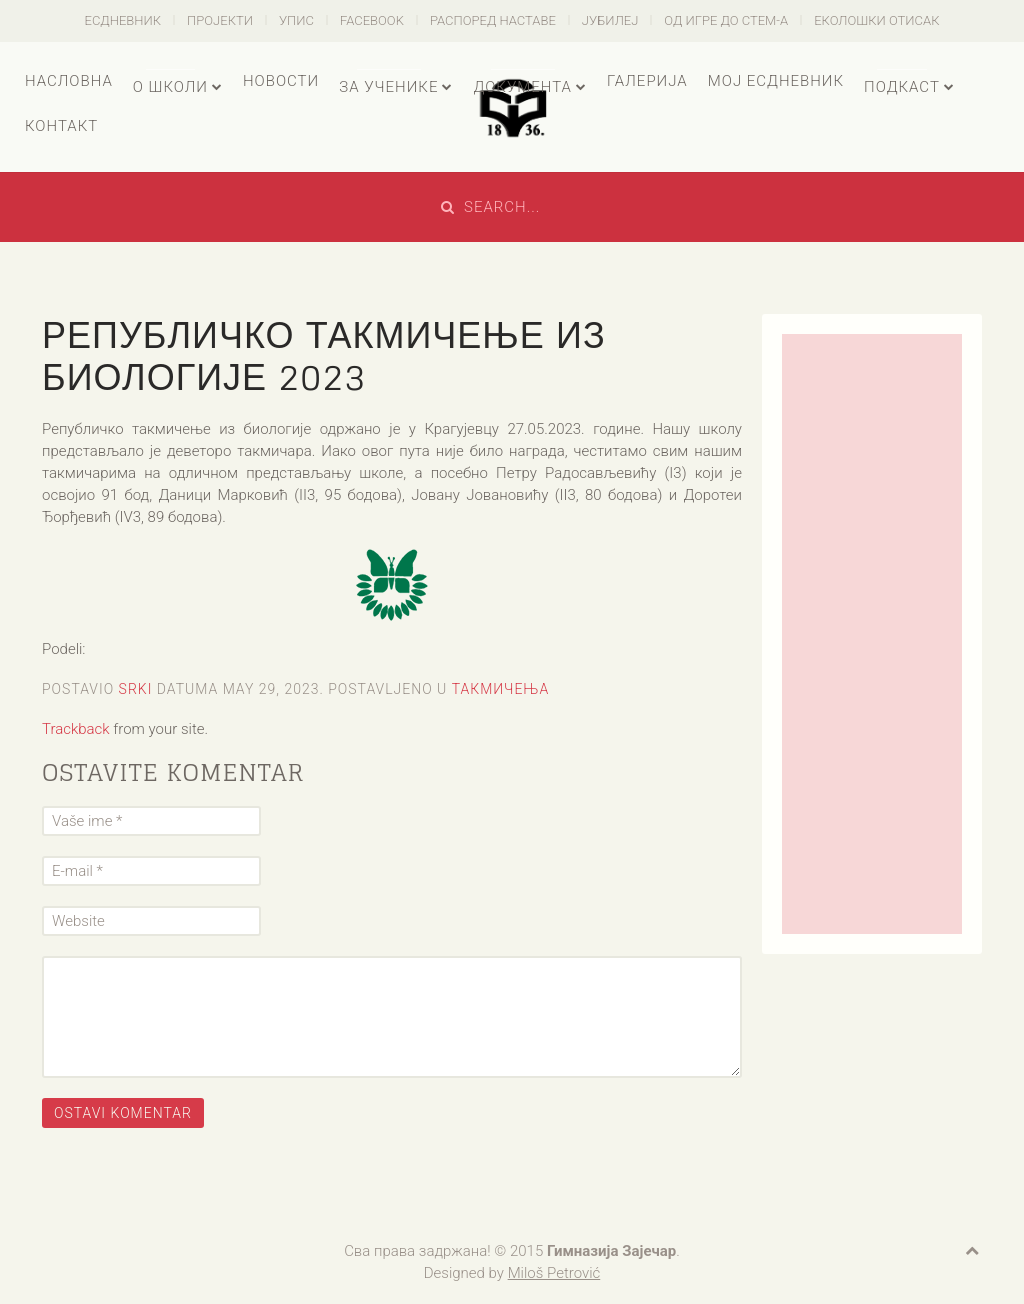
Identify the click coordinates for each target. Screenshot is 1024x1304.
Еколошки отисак (876, 20)
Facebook (372, 20)
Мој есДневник (776, 81)
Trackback (76, 729)
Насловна (69, 81)
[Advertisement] (872, 634)
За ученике (388, 87)
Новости (281, 81)
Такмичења (501, 689)
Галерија (647, 81)
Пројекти (220, 20)
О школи (170, 87)
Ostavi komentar (123, 1113)
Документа (522, 87)
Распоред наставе (493, 20)
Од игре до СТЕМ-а (726, 20)
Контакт (61, 126)
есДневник (123, 20)
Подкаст (902, 87)
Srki (136, 689)
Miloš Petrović (554, 1273)
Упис (296, 20)
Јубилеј (610, 20)
